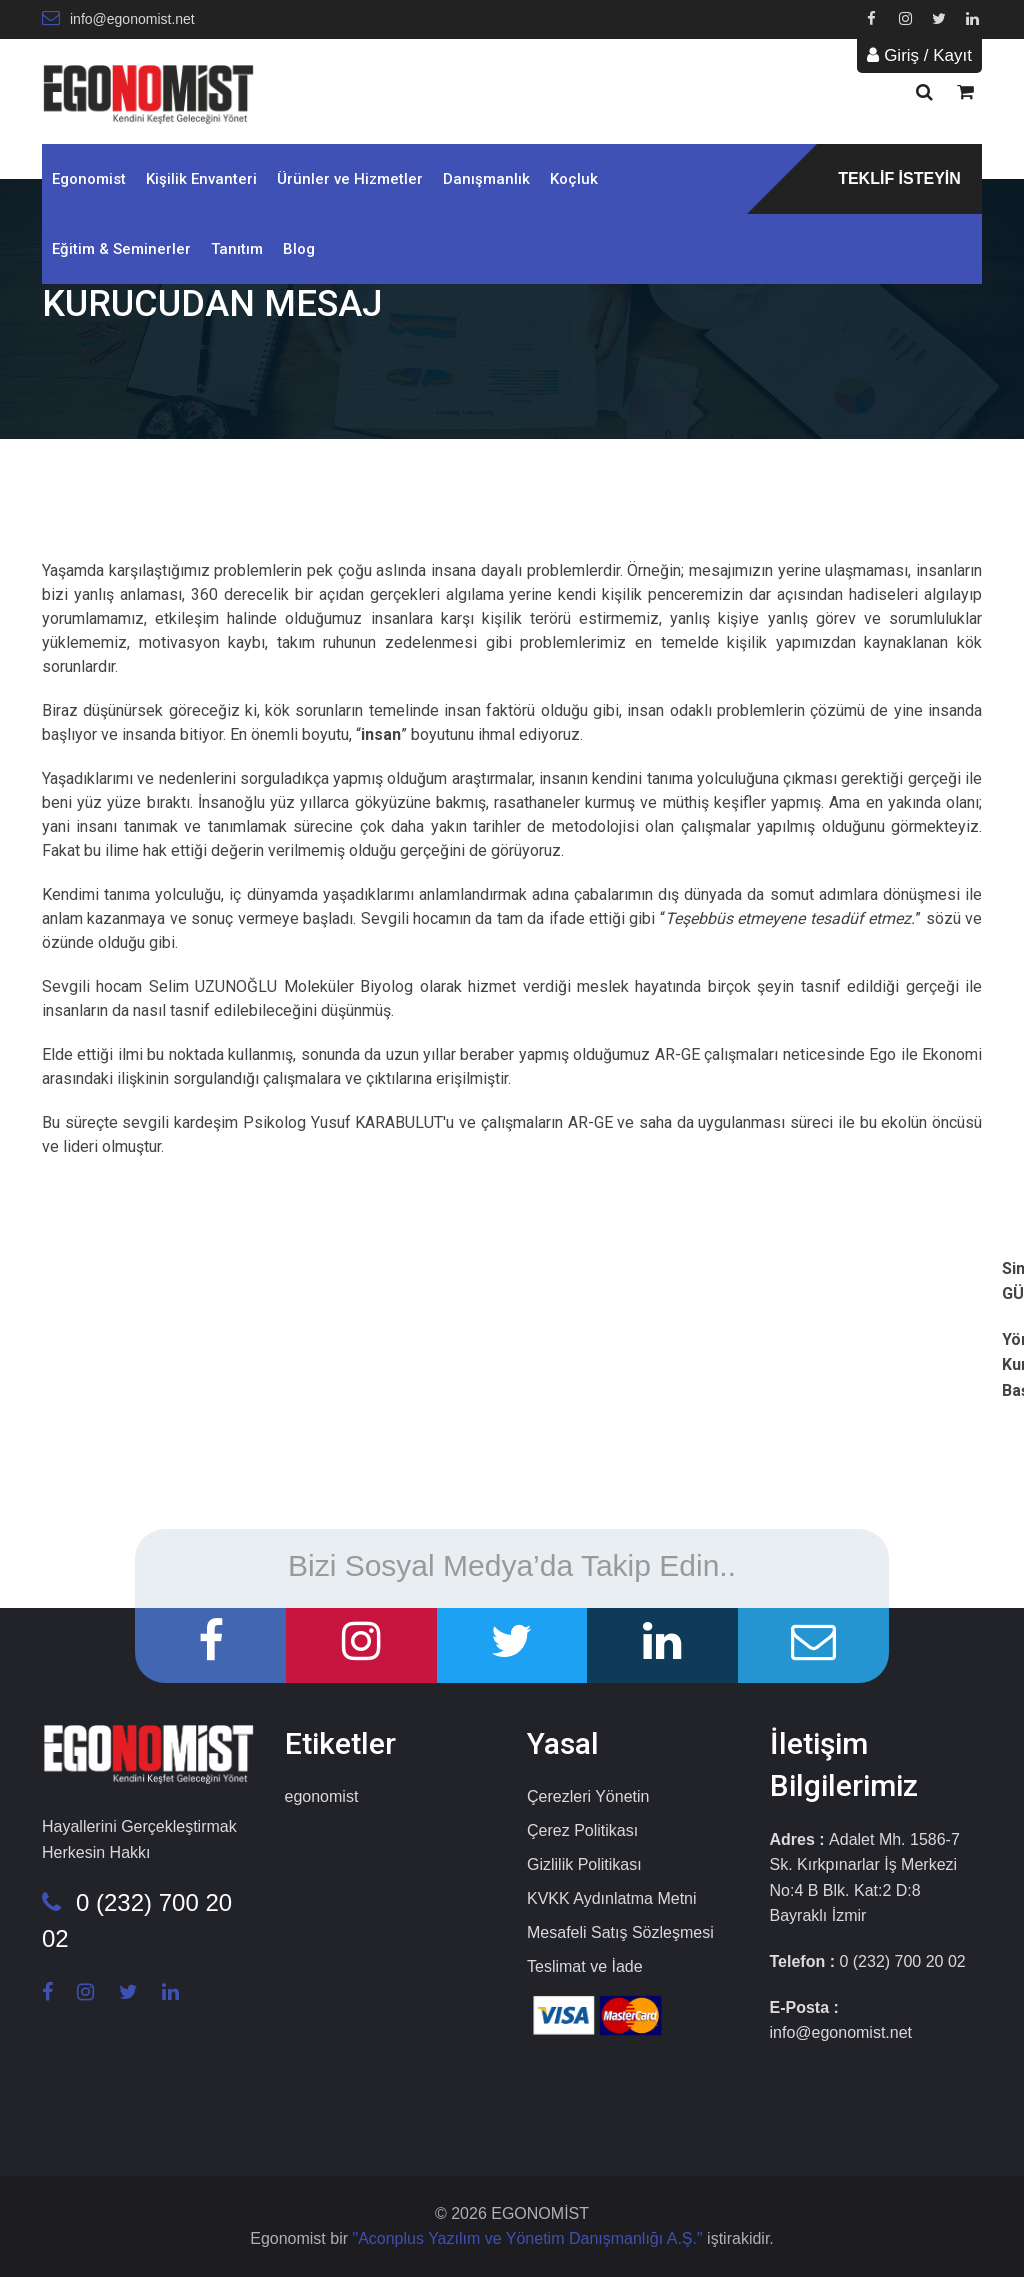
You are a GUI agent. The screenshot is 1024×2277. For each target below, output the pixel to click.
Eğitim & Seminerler (121, 249)
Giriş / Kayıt (919, 55)
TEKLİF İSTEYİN (899, 178)
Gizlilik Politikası (584, 1864)
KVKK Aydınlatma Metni (612, 1898)
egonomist (322, 1796)
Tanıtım (237, 249)
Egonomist (89, 179)
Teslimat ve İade (585, 1966)
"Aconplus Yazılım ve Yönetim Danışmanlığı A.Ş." (529, 2238)
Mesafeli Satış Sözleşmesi (620, 1932)
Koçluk (574, 179)
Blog (299, 249)
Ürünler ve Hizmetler (350, 179)
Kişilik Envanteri (201, 179)
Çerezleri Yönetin (588, 1796)
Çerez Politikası (582, 1830)
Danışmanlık (486, 179)
